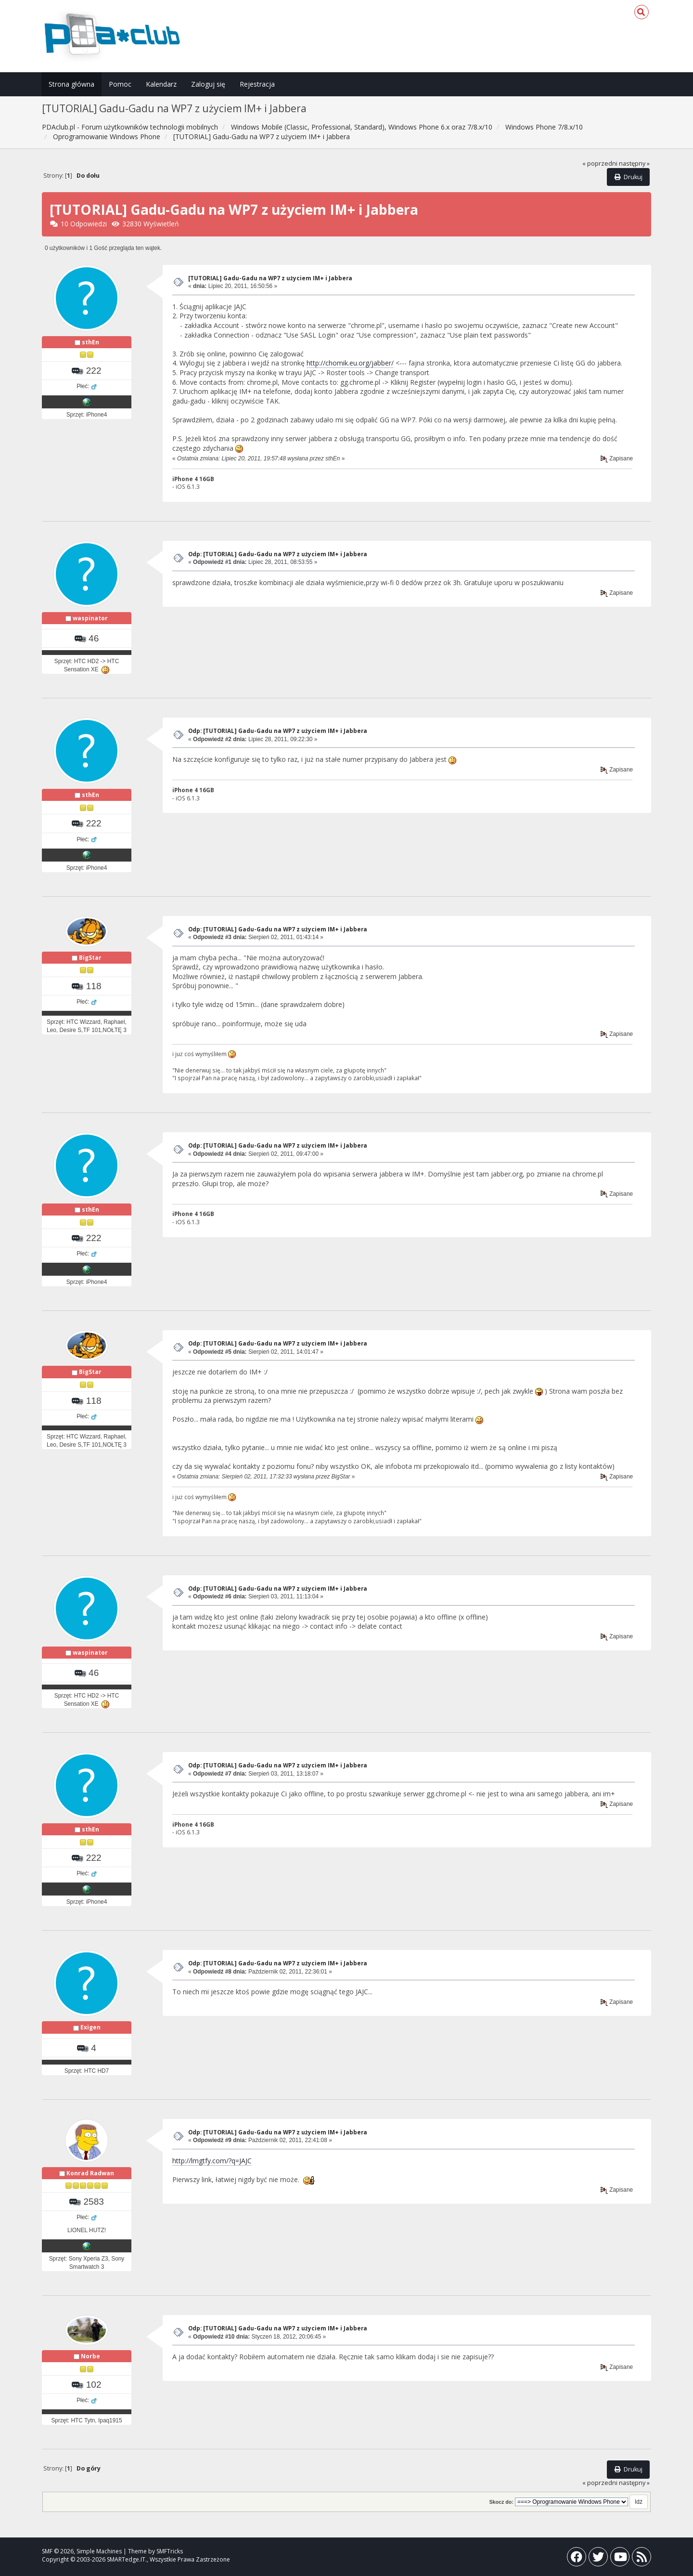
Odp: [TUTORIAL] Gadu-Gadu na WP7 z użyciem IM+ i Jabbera (277, 554)
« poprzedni (599, 163)
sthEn (90, 342)
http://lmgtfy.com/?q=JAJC (212, 2160)
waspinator (90, 618)
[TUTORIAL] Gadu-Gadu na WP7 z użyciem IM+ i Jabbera (270, 278)
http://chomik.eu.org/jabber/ (350, 362)
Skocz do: (501, 2502)
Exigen (90, 2027)
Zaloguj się (208, 84)
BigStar (90, 958)
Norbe (90, 2356)
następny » (634, 163)
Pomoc (120, 84)
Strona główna (71, 84)
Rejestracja (257, 84)
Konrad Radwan (90, 2173)
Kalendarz (161, 84)
